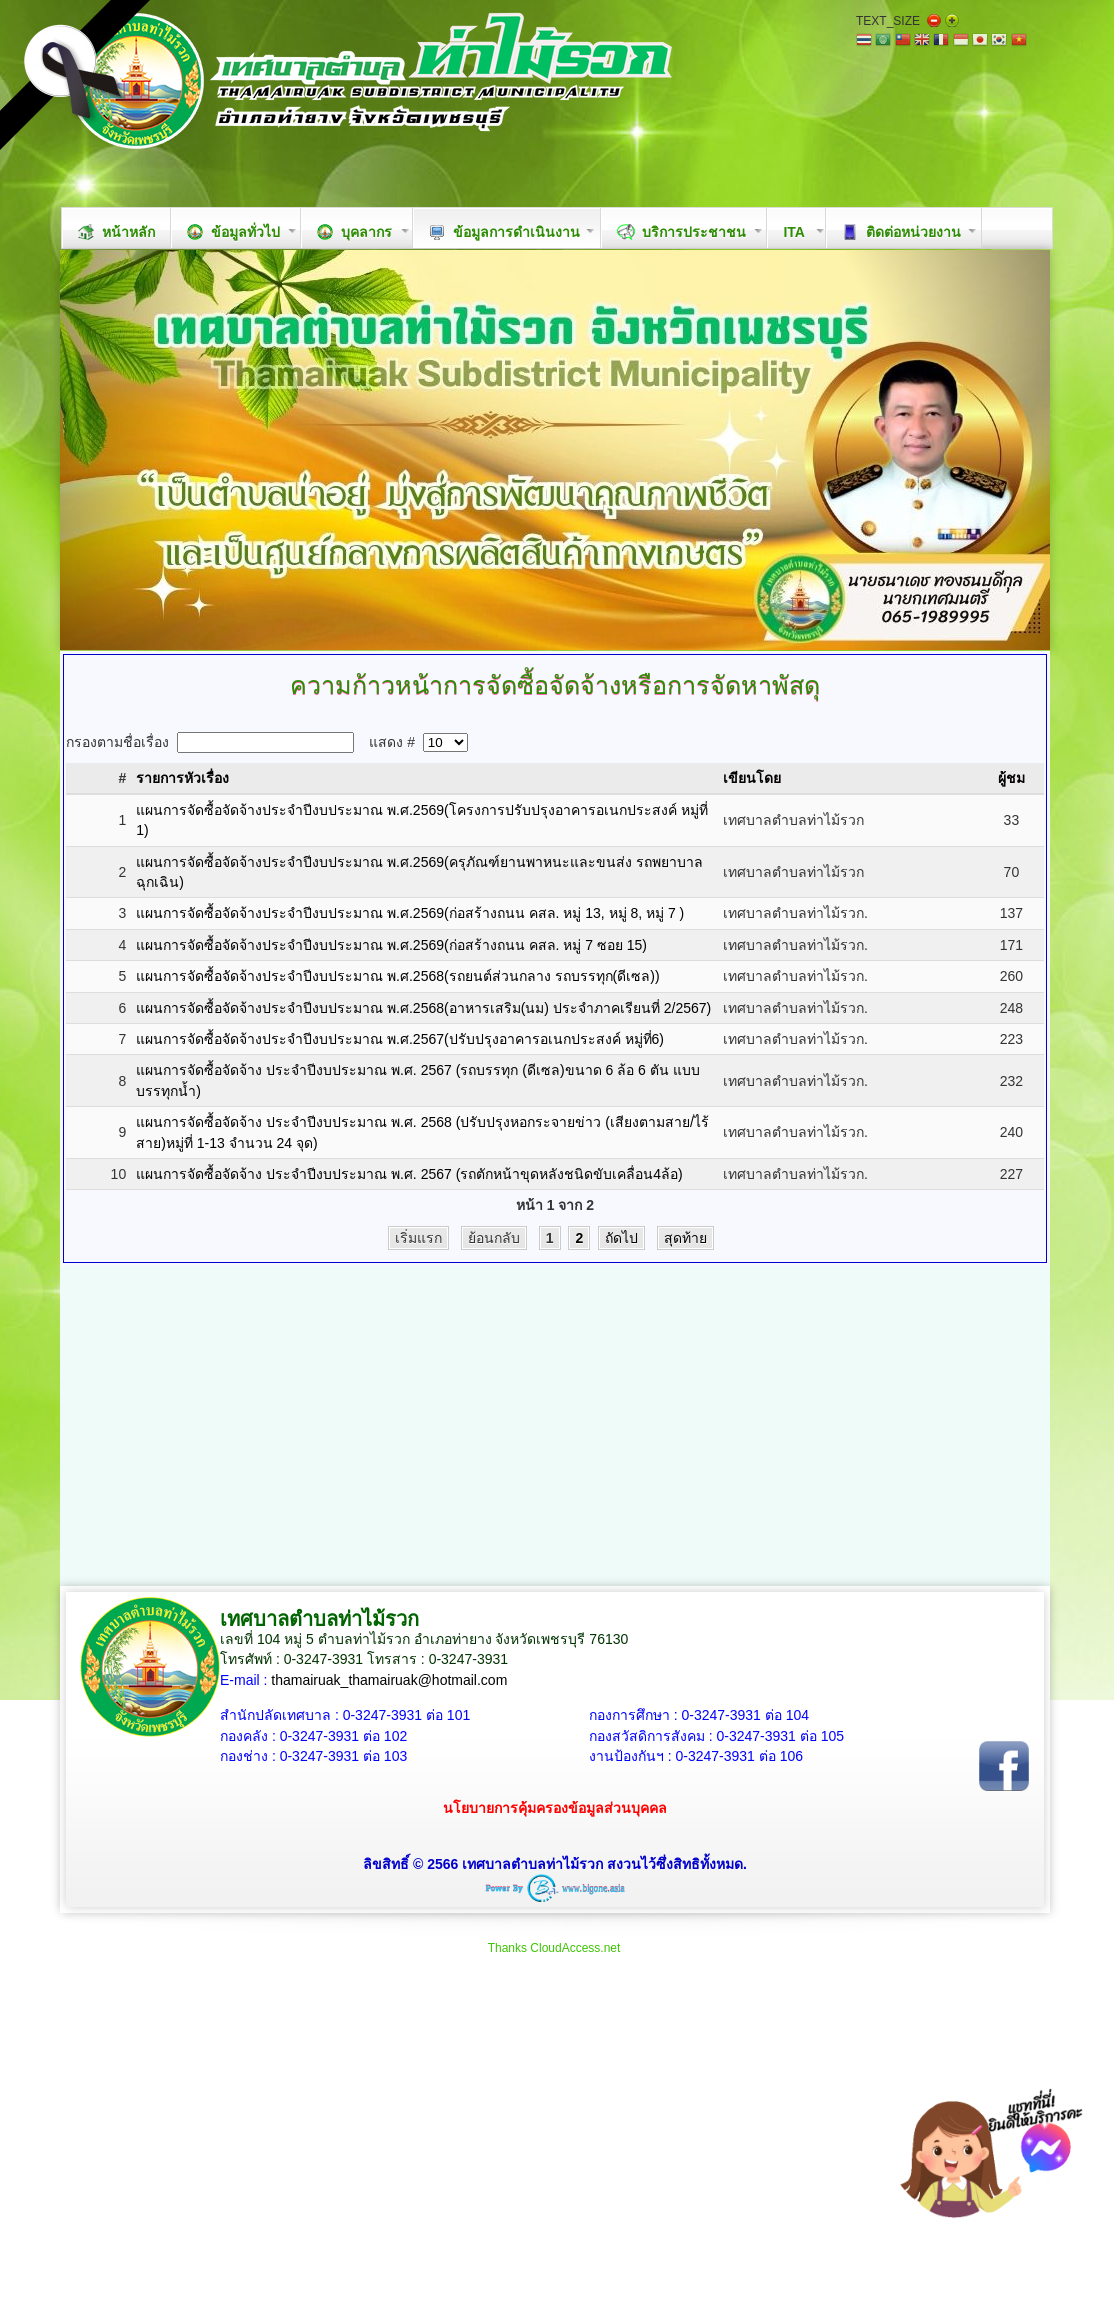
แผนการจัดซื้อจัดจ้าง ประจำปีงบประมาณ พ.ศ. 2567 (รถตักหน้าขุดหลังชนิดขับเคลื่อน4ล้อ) (409, 1174)
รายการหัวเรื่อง (182, 778)
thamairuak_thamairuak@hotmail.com (389, 1680)
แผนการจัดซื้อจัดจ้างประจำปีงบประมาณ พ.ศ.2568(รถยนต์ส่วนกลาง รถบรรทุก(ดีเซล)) (397, 976)
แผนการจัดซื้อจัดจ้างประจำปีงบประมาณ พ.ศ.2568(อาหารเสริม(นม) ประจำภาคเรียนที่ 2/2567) (423, 1008)
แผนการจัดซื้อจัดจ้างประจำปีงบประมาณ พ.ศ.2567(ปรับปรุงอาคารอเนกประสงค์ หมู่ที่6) (400, 1039)
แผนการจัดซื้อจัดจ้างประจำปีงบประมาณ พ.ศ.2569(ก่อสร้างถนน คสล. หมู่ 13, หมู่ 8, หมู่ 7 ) (410, 913)
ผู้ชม (1011, 778)
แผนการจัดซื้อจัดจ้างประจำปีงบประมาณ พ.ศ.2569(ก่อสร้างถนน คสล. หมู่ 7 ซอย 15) (391, 945)
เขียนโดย (752, 778)
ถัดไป (621, 1238)
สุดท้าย (685, 1238)
